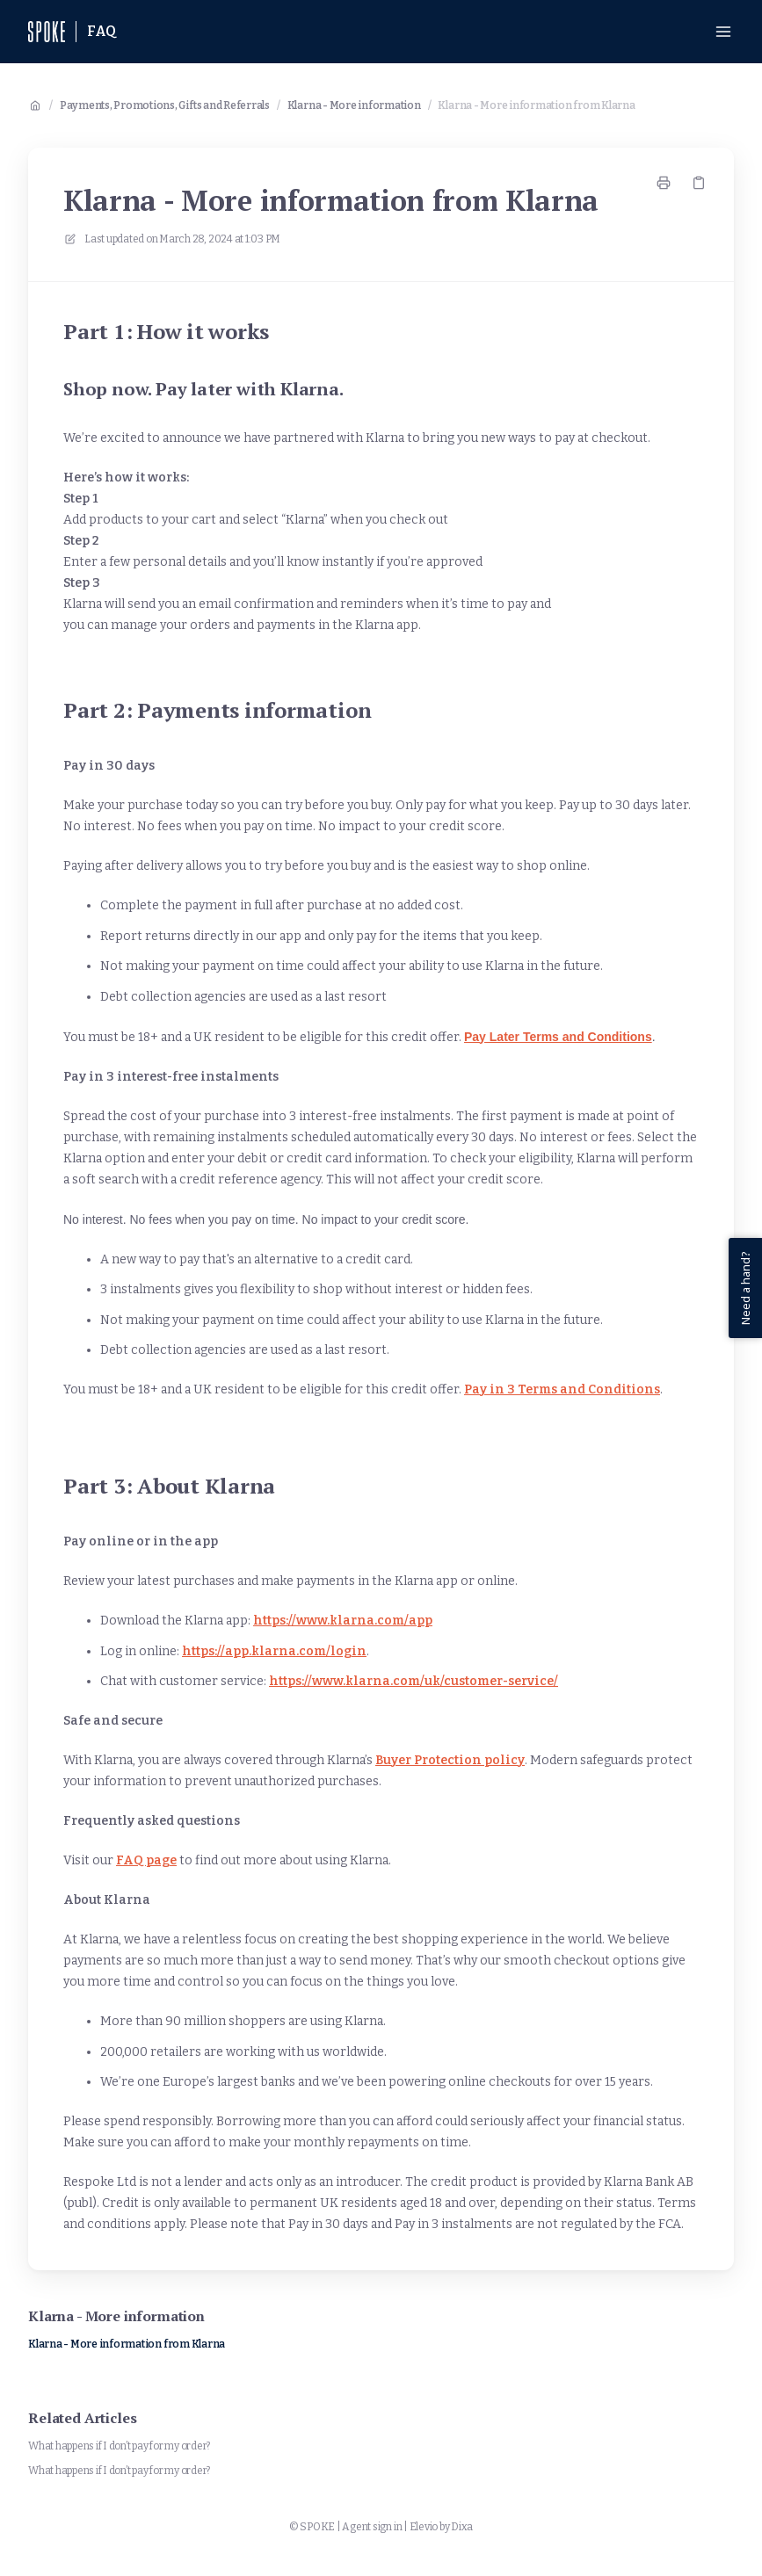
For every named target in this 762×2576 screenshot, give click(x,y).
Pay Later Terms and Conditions (558, 1037)
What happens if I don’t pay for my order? (119, 2446)
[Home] (46, 31)
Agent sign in (372, 2527)
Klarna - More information (354, 105)
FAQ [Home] (102, 31)
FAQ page (146, 1860)
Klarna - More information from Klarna (536, 105)
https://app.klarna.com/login (274, 1651)
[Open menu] (723, 32)
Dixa (462, 2527)
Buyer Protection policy (450, 1760)
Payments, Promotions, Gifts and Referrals (165, 105)
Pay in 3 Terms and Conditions (562, 1389)
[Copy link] (699, 183)
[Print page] (664, 183)
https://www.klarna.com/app (342, 1620)
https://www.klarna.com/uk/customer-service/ (413, 1681)
